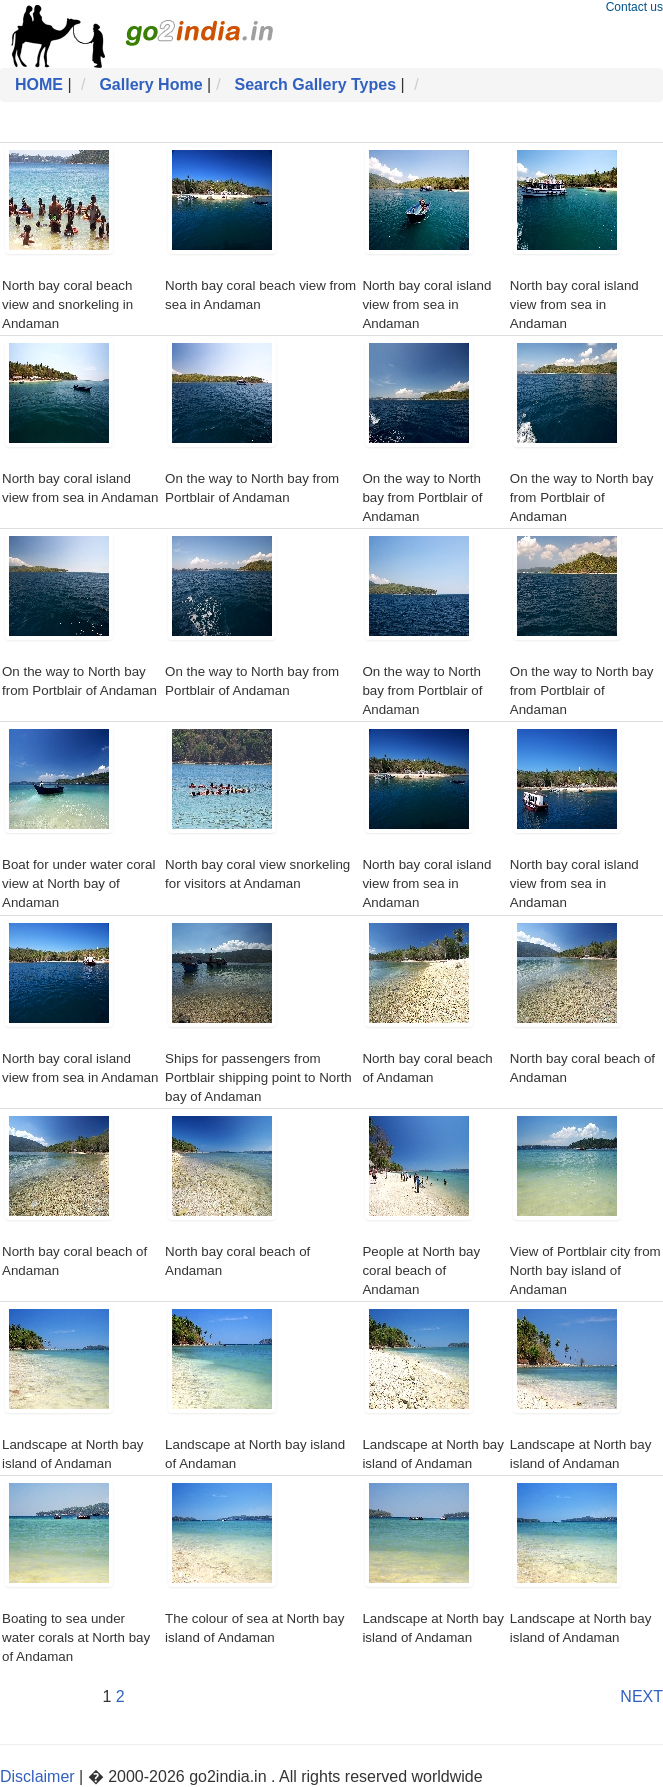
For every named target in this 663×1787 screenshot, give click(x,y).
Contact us (634, 7)
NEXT (641, 1696)
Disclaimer (37, 1776)
